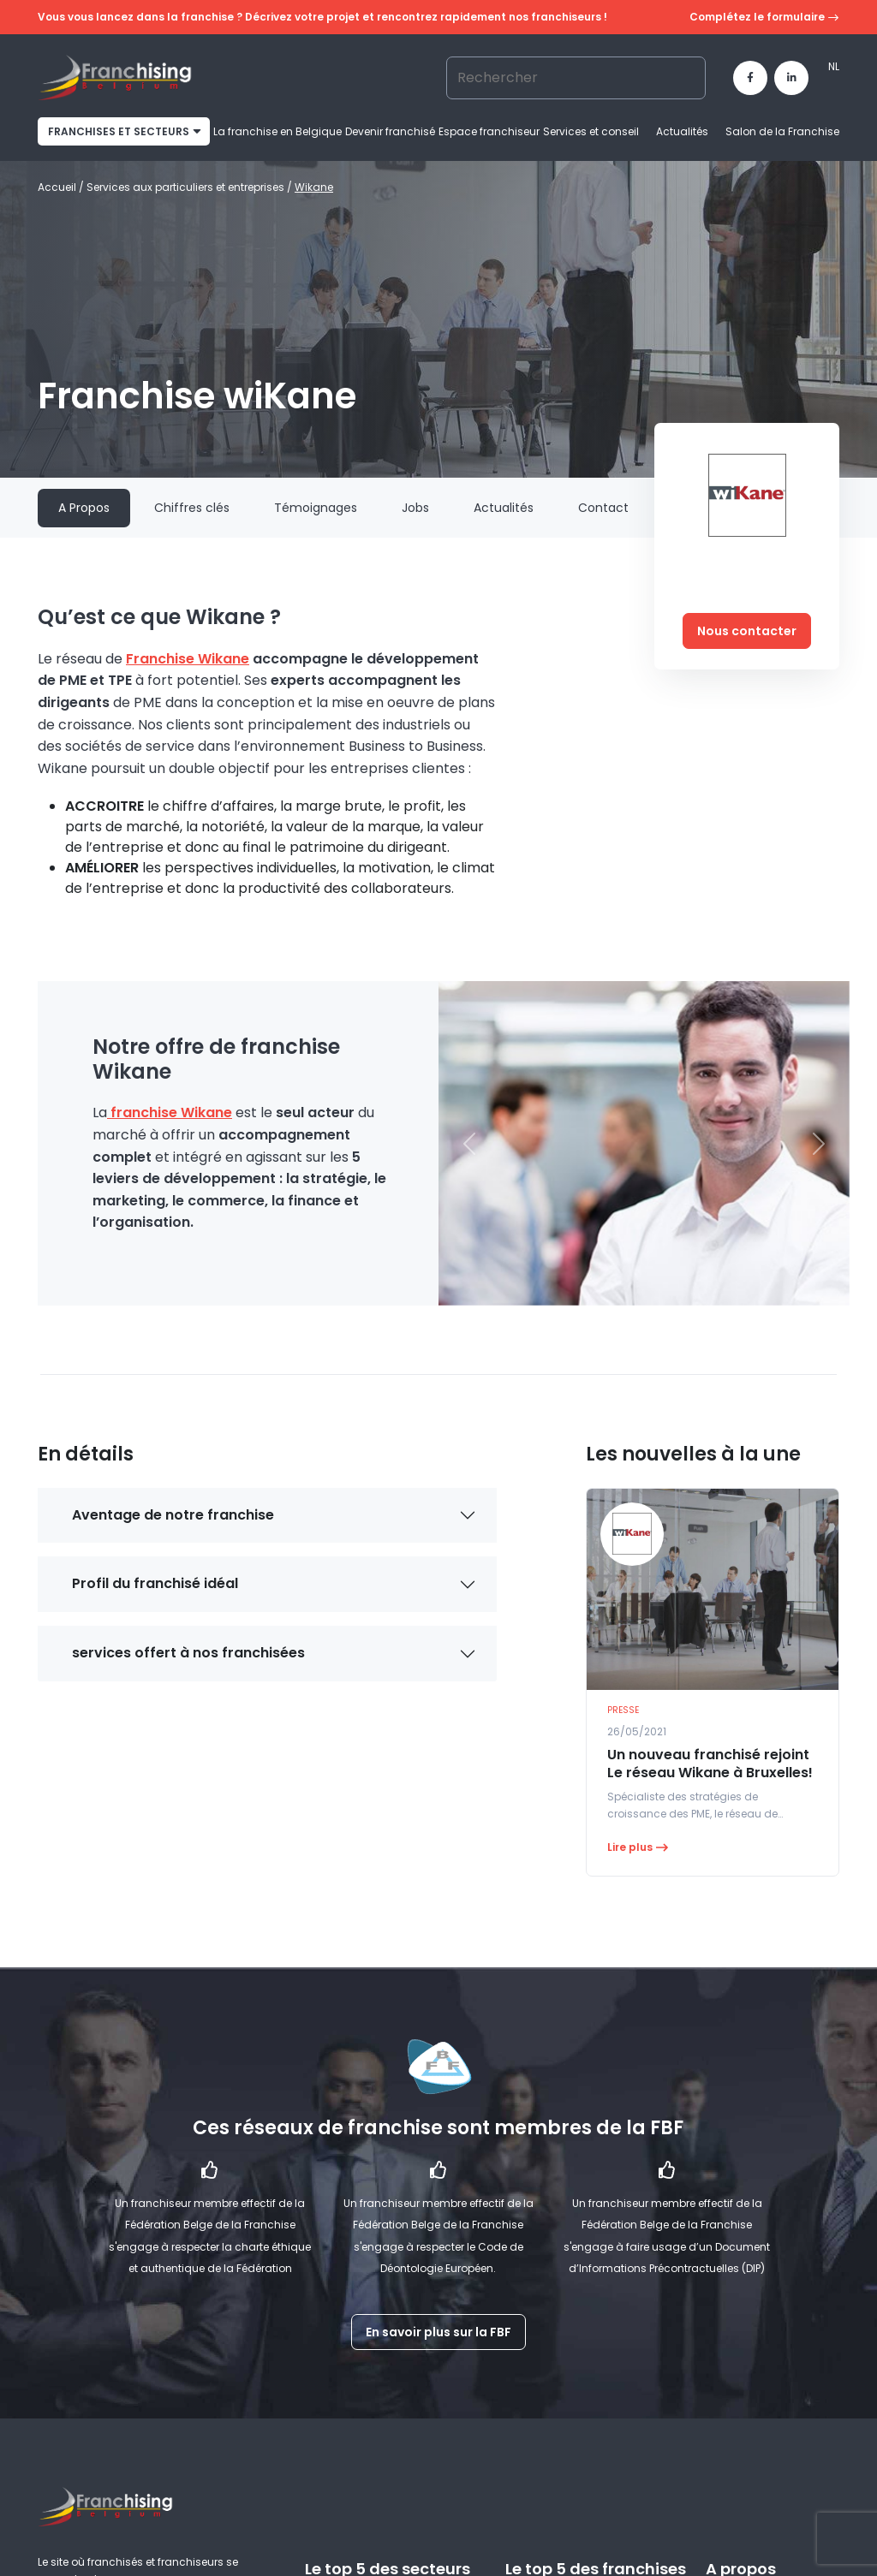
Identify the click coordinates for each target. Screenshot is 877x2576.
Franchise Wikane (187, 659)
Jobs (415, 507)
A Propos (84, 507)
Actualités (682, 131)
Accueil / (62, 187)
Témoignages (315, 507)
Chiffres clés (192, 507)
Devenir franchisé (390, 131)
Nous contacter (746, 631)
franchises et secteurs (118, 131)
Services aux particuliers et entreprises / (191, 187)
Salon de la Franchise (782, 131)
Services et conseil (591, 131)
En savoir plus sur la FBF (438, 2332)
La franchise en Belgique (277, 131)
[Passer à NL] (833, 66)
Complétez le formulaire (764, 17)
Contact (603, 507)
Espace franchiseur (489, 131)
